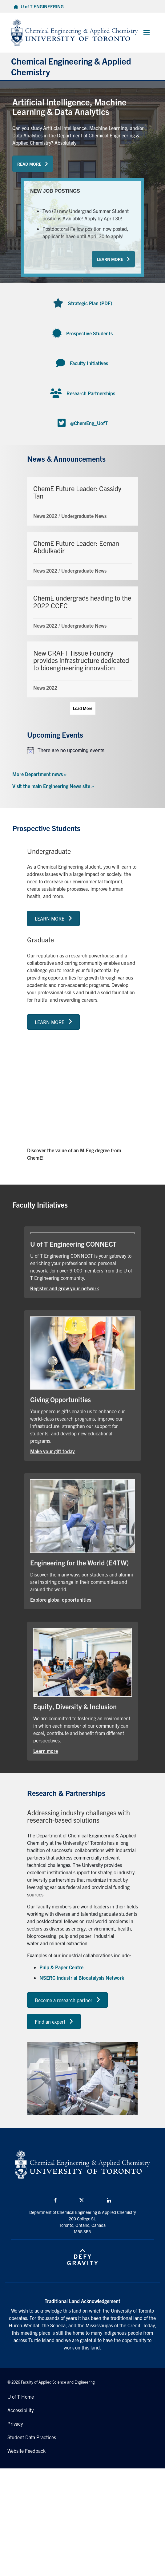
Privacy (15, 2423)
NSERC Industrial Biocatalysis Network (81, 1977)
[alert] (82, 750)
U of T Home (20, 2396)
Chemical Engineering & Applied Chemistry (71, 66)
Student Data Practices (31, 2437)
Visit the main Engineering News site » (53, 786)
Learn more (45, 1751)
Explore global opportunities (60, 1599)
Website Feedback (26, 2451)
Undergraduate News (84, 516)
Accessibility (20, 2410)
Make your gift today (52, 1451)
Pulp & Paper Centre (61, 1967)
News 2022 (45, 516)
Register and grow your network (64, 1288)
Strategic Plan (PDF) (90, 303)
